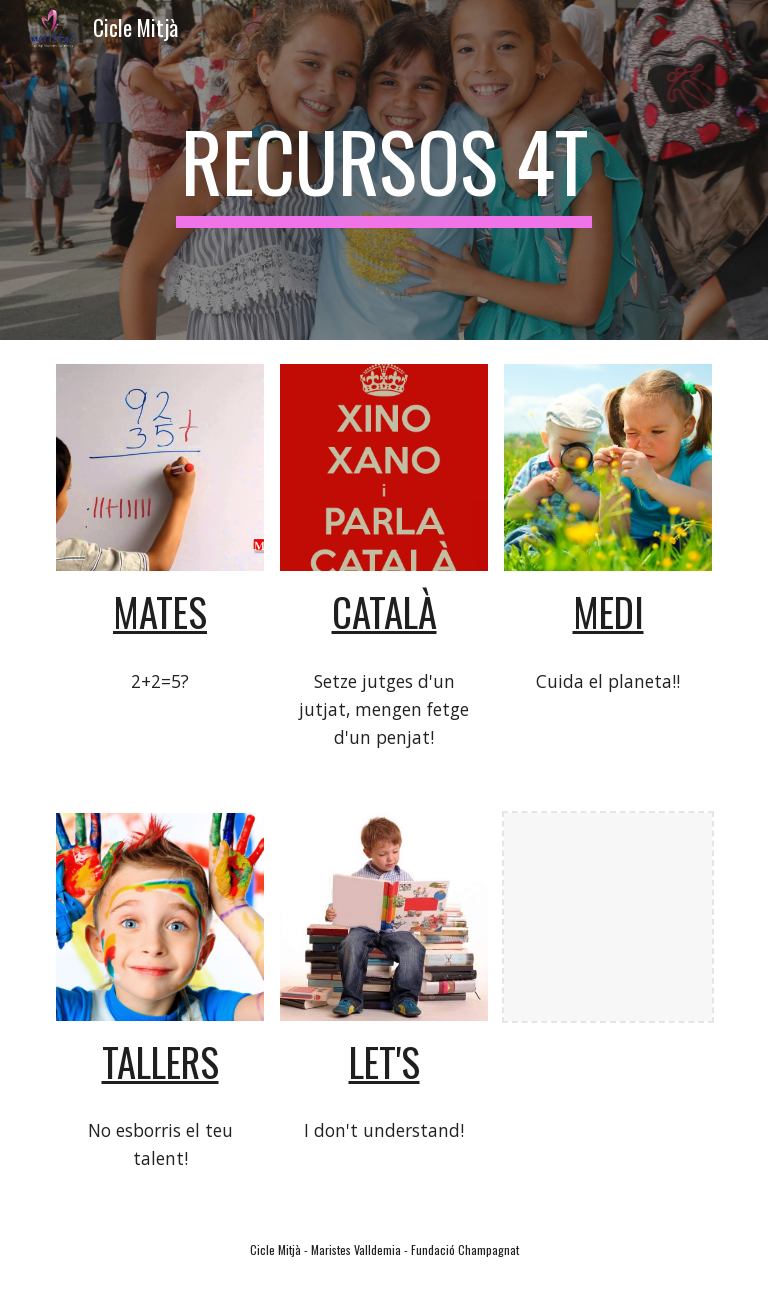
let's (384, 1061)
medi (608, 611)
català (384, 611)
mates (160, 611)
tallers (160, 1061)
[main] (383, 170)
